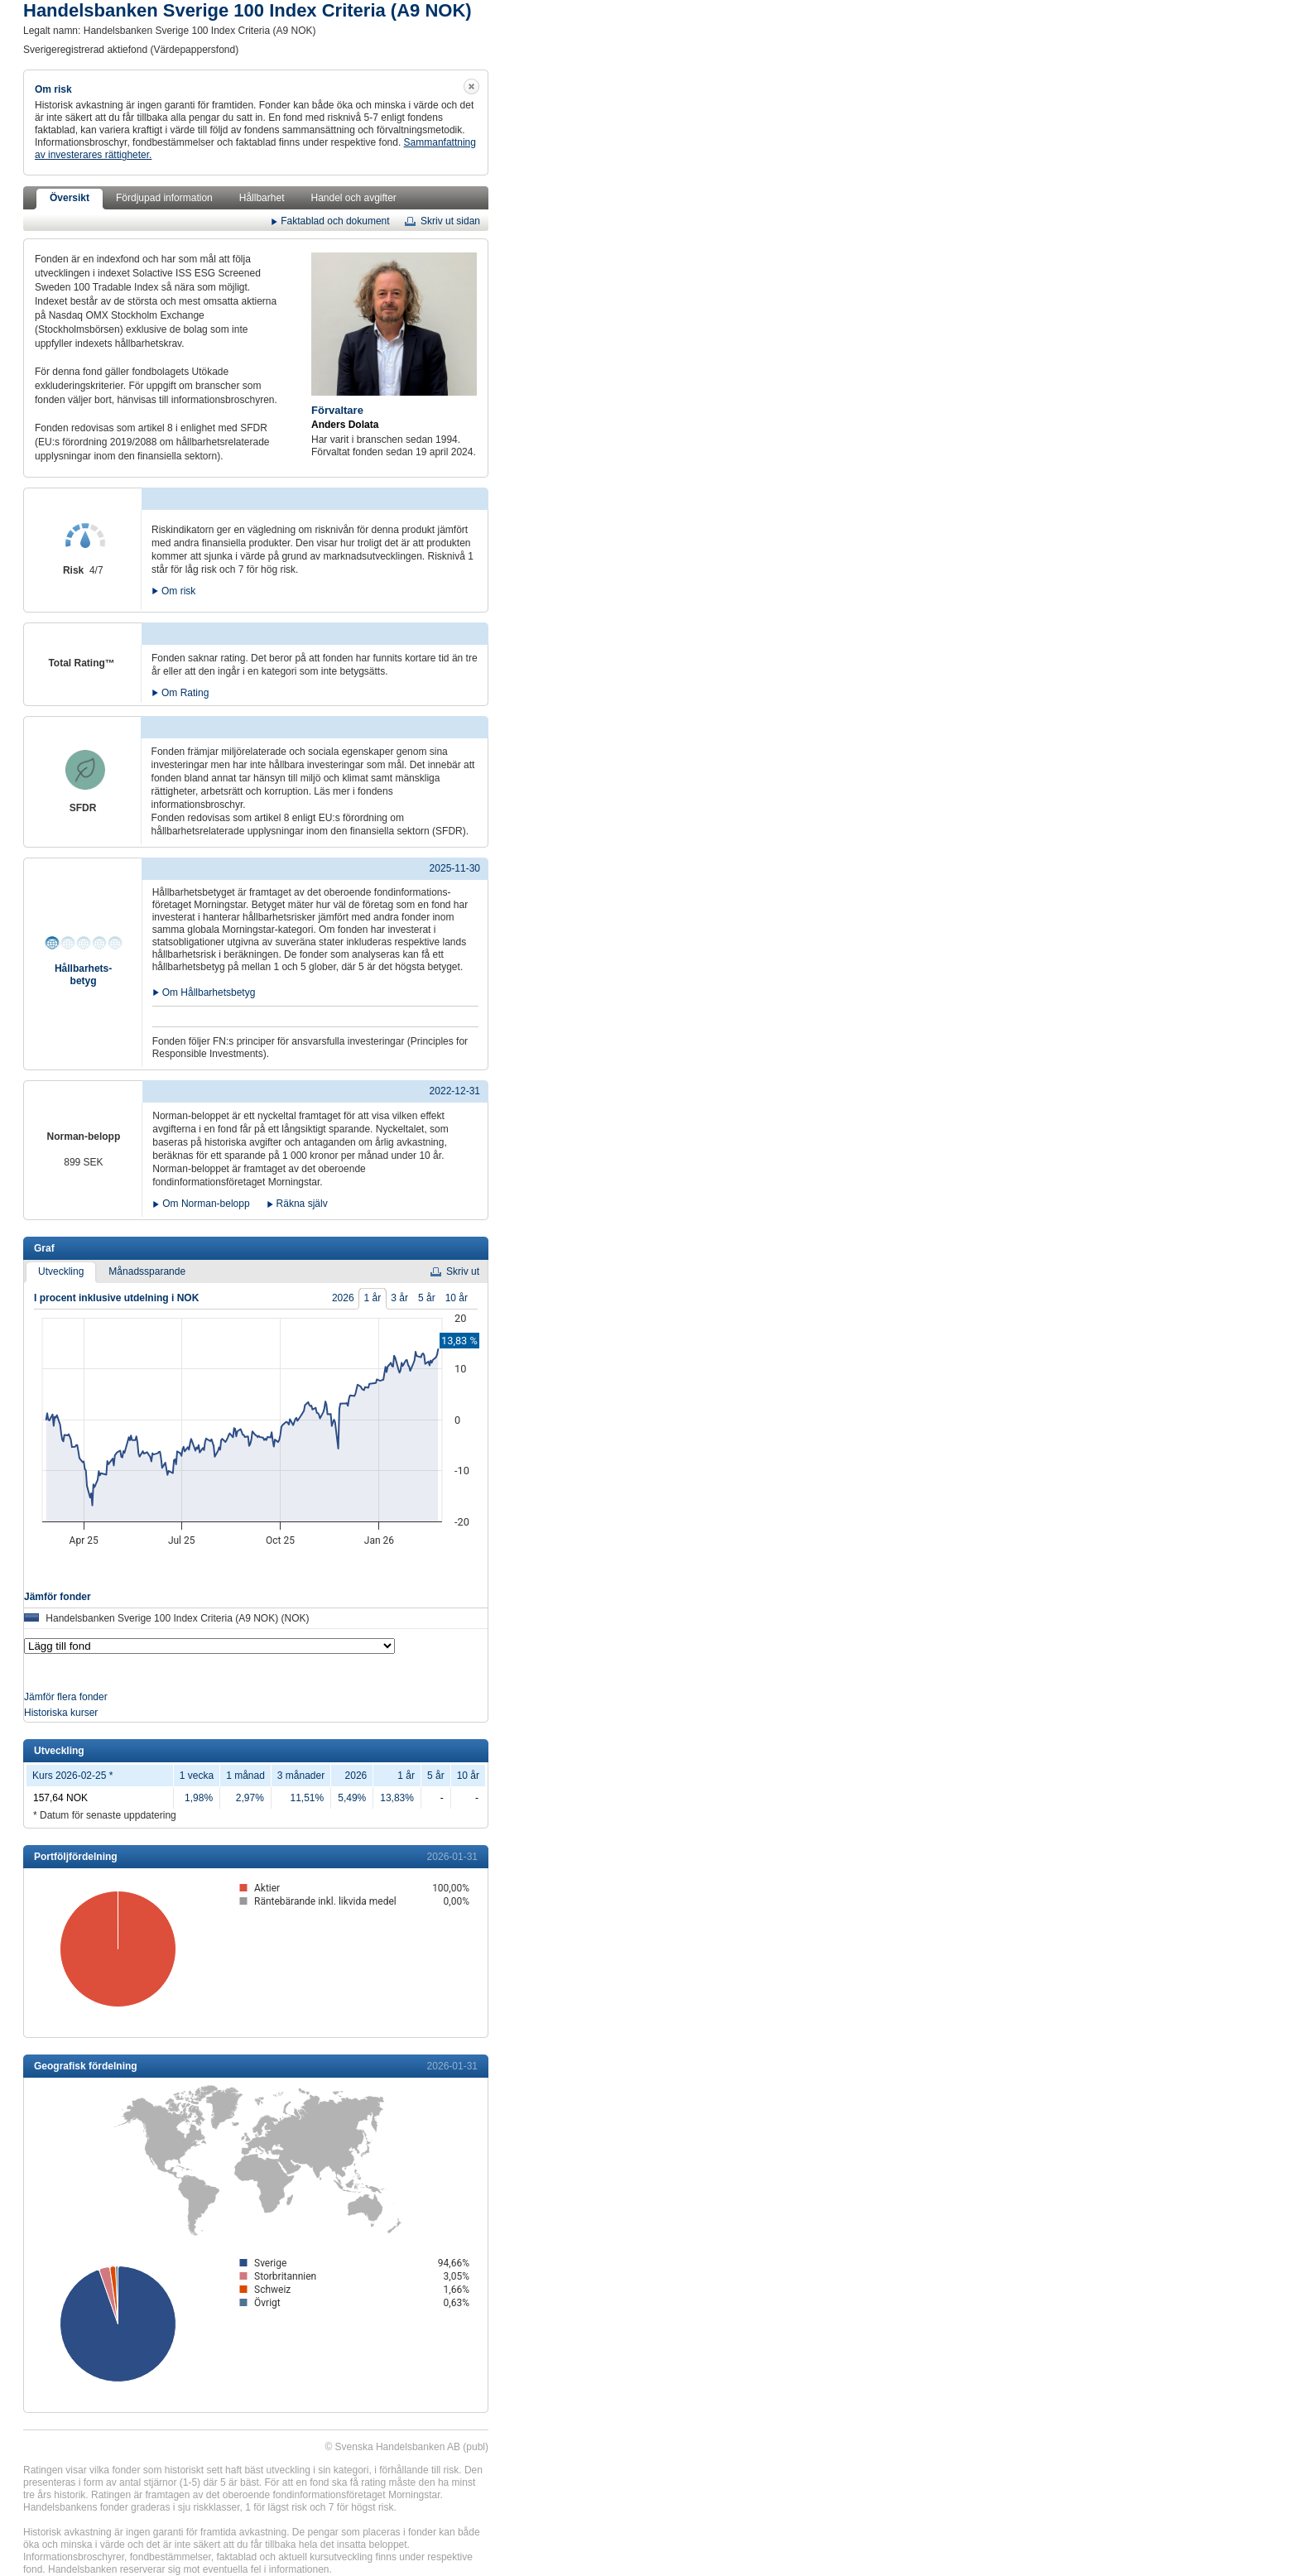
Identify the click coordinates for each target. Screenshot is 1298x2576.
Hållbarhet (262, 198)
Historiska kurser (61, 1712)
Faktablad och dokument (335, 220)
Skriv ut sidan (450, 221)
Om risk (178, 589)
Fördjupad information (164, 198)
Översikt (69, 197)
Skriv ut (462, 1271)
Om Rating (185, 691)
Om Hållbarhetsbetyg (209, 991)
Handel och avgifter (353, 198)
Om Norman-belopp (205, 1203)
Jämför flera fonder (66, 1697)
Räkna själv (302, 1203)
